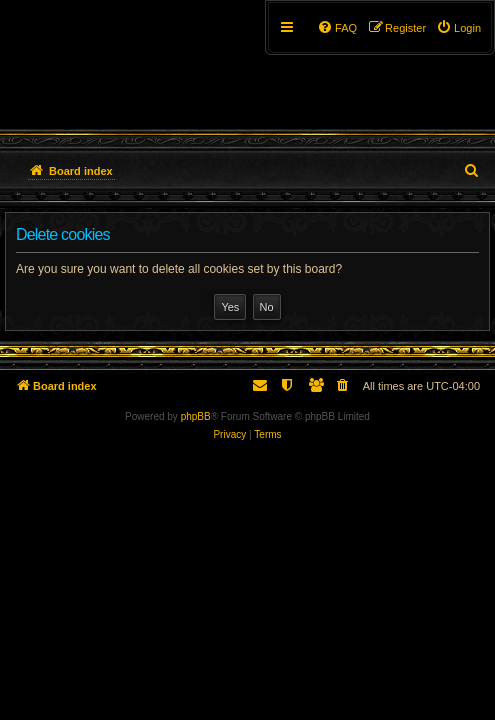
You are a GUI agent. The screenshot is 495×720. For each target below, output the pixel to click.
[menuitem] (458, 28)
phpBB (196, 416)
